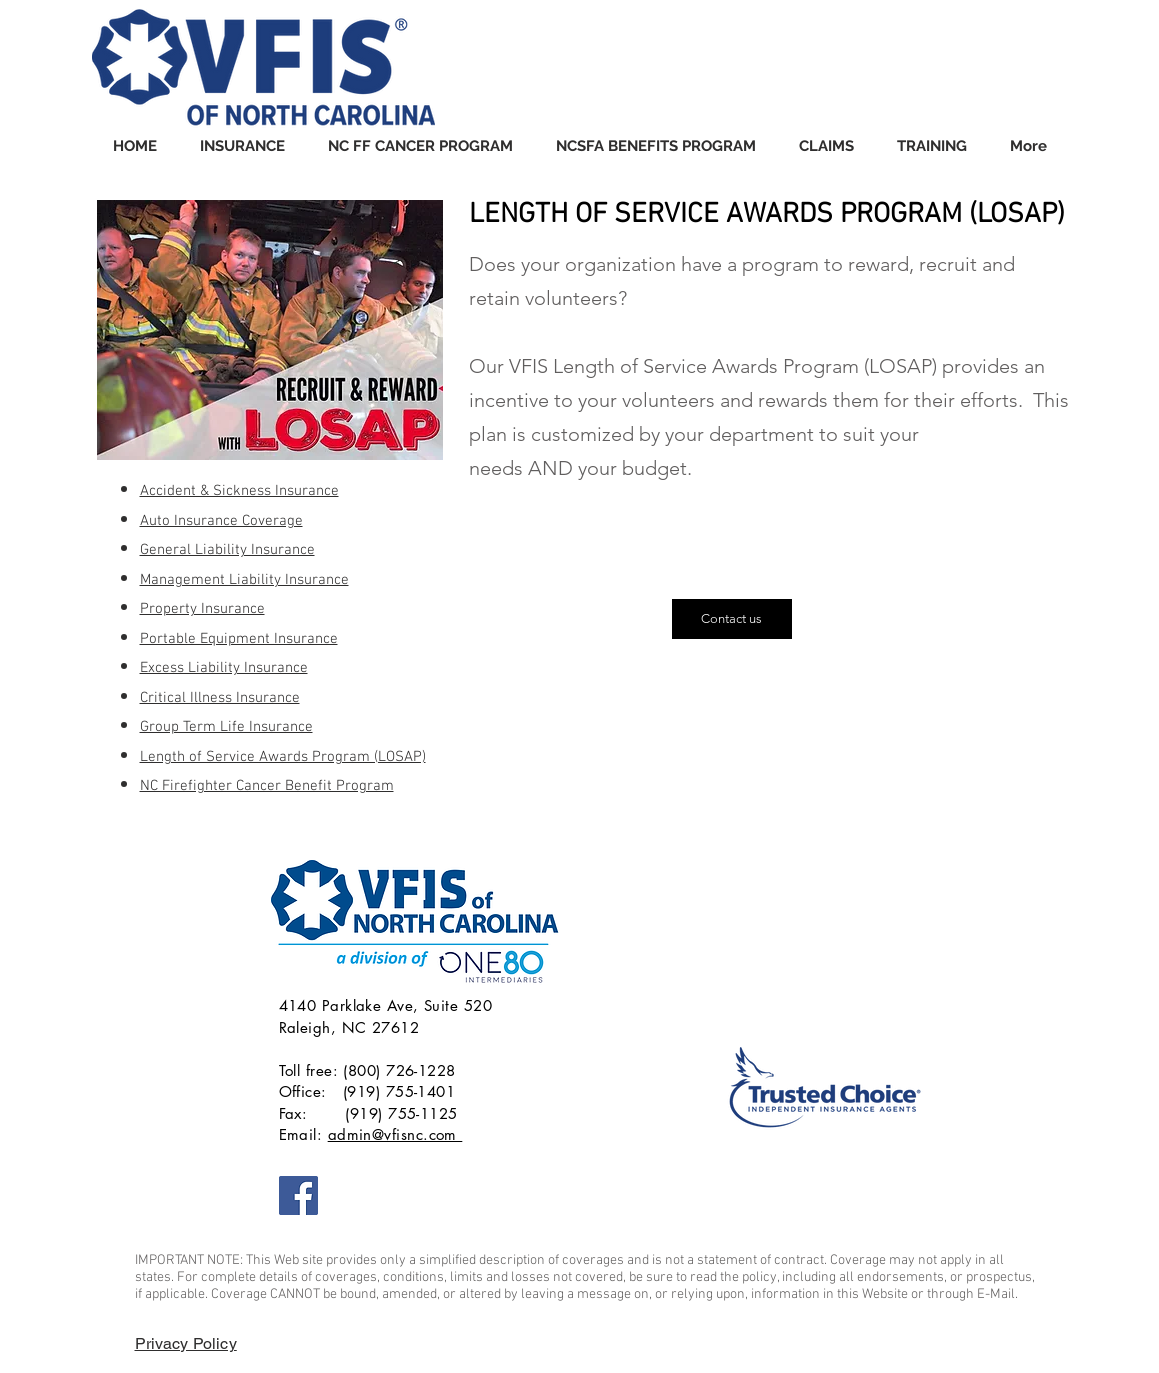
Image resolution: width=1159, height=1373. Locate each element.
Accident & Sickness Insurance (239, 491)
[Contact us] (732, 619)
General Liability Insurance (227, 550)
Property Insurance (202, 609)
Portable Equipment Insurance (239, 639)
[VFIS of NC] (298, 1195)
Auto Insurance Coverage (221, 521)
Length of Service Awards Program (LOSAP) (283, 757)
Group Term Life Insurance (226, 727)
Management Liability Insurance (244, 580)
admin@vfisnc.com (395, 1134)
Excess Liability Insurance (224, 668)
